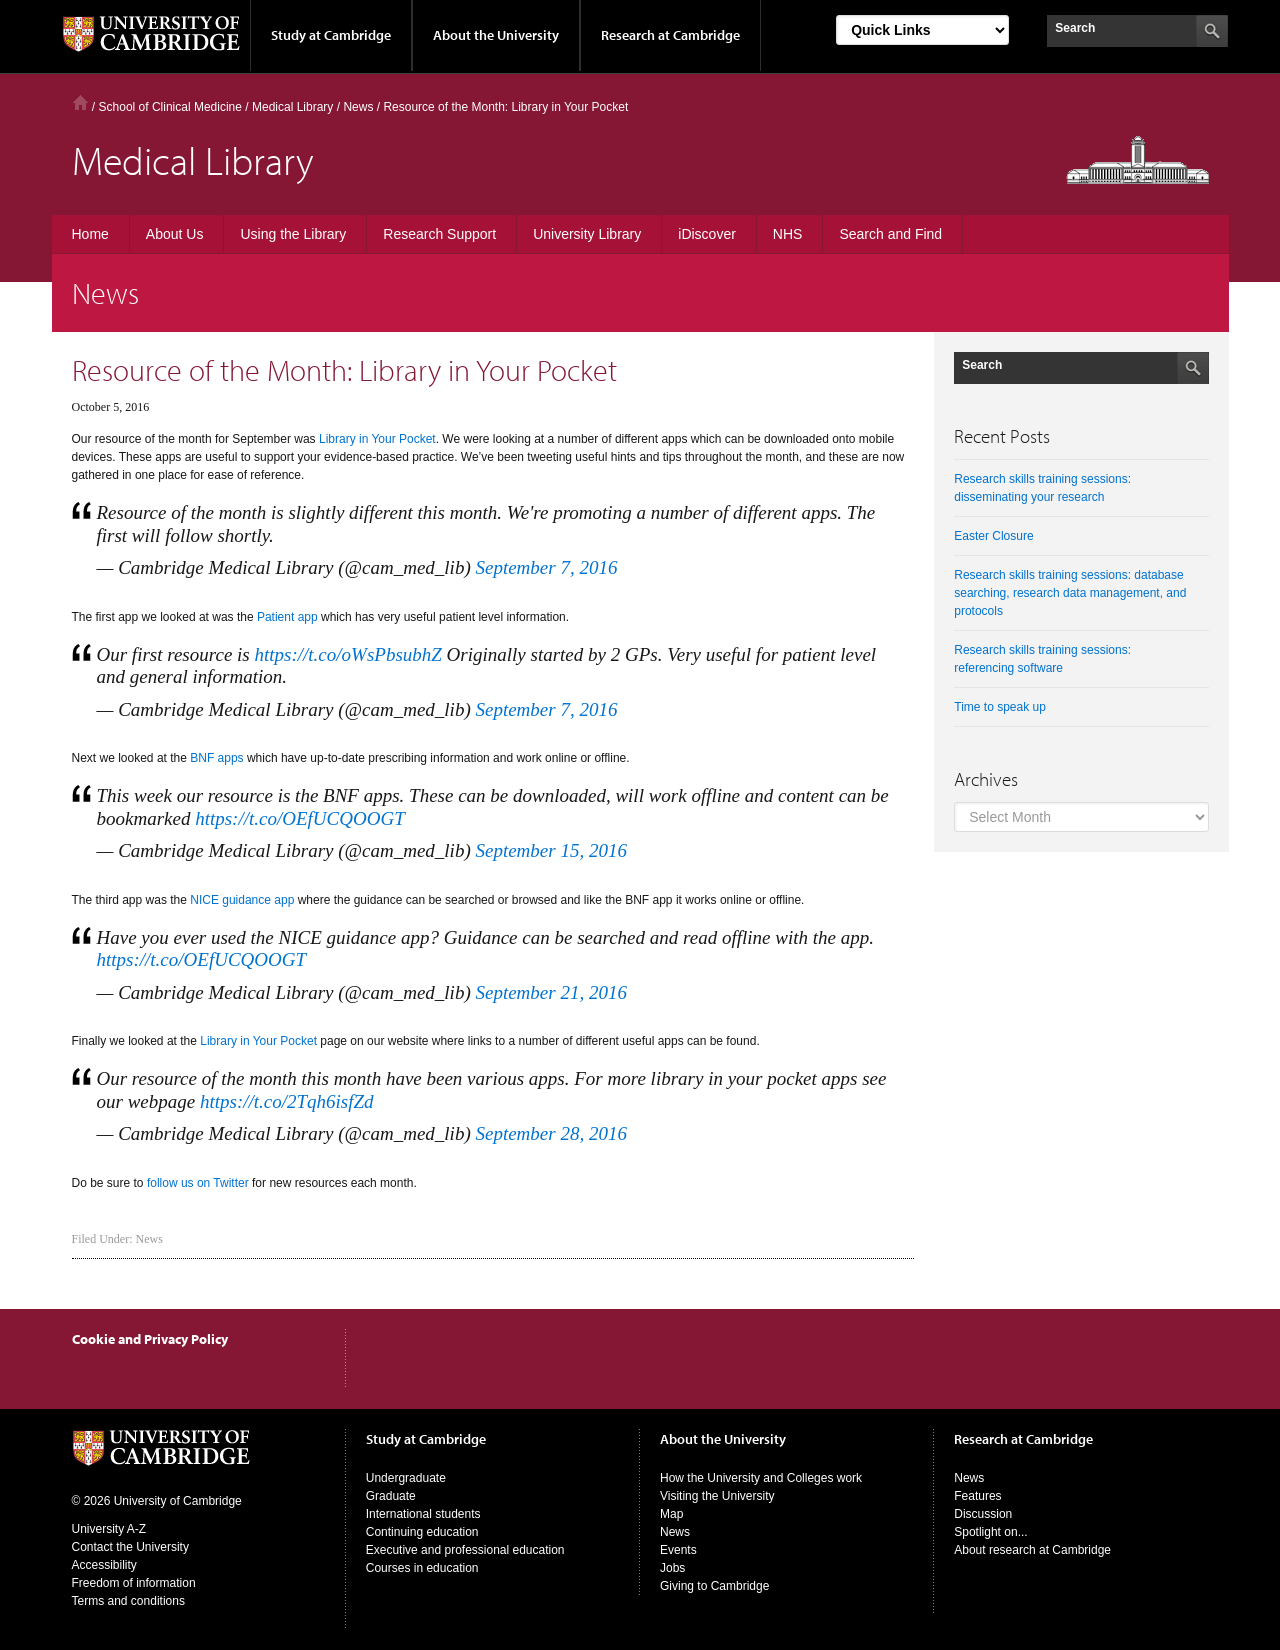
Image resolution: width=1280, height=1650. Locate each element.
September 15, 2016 (550, 850)
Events (678, 1550)
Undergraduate (406, 1478)
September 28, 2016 (550, 1133)
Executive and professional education (465, 1550)
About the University (496, 35)
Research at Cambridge (670, 35)
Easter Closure (993, 536)
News (149, 1239)
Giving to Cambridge (714, 1586)
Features (977, 1496)
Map (671, 1514)
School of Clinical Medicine (170, 107)
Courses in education (422, 1568)
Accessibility (104, 1565)
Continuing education (422, 1532)
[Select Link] (922, 30)
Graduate (391, 1496)
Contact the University (130, 1547)
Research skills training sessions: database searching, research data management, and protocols (1070, 593)
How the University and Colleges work (761, 1478)
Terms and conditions (128, 1601)
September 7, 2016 (546, 567)
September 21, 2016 (550, 992)
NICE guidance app (242, 900)
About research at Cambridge (1032, 1550)
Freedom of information (134, 1583)
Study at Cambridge (331, 35)
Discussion (983, 1514)
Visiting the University (717, 1496)
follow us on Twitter (198, 1183)
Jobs (672, 1568)
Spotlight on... (990, 1532)
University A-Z (109, 1529)
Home (80, 102)
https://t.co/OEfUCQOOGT (300, 818)
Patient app (287, 617)
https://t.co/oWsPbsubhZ (347, 654)
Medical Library (292, 107)
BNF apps (216, 758)
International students (423, 1514)
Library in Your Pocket (377, 439)
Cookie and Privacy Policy (150, 1339)
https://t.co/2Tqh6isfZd (287, 1101)
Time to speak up (1000, 707)
